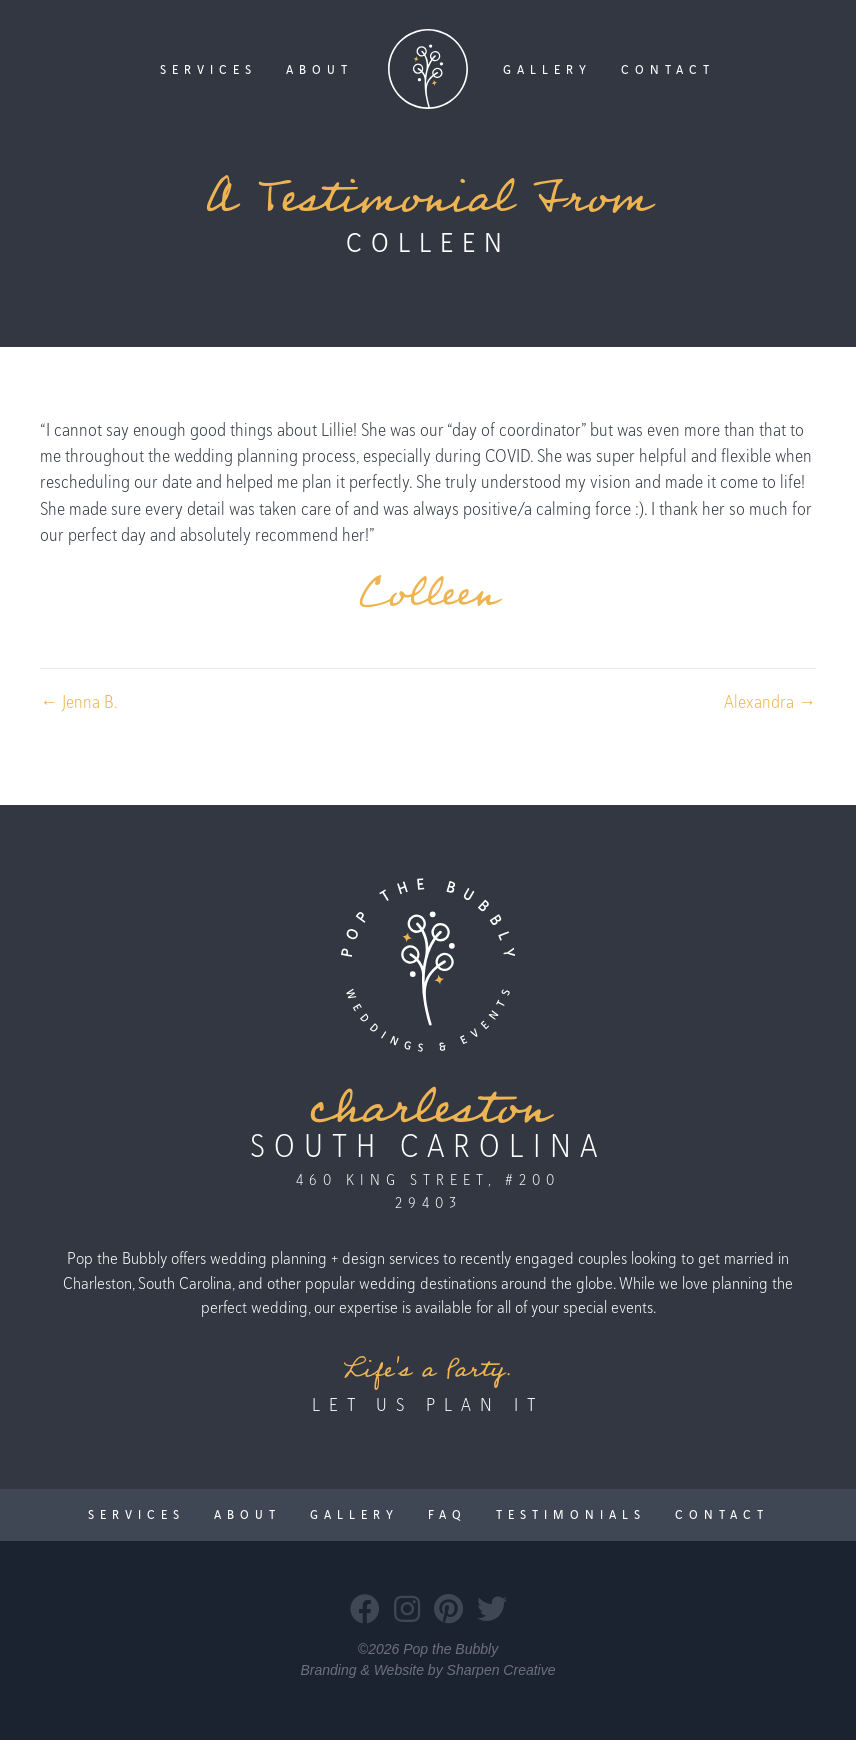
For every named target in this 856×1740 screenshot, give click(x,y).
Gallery (547, 69)
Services (208, 69)
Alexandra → (770, 701)
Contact (668, 69)
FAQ (447, 1514)
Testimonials (571, 1514)
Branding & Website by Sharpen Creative (428, 1670)
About (319, 69)
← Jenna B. (79, 701)
